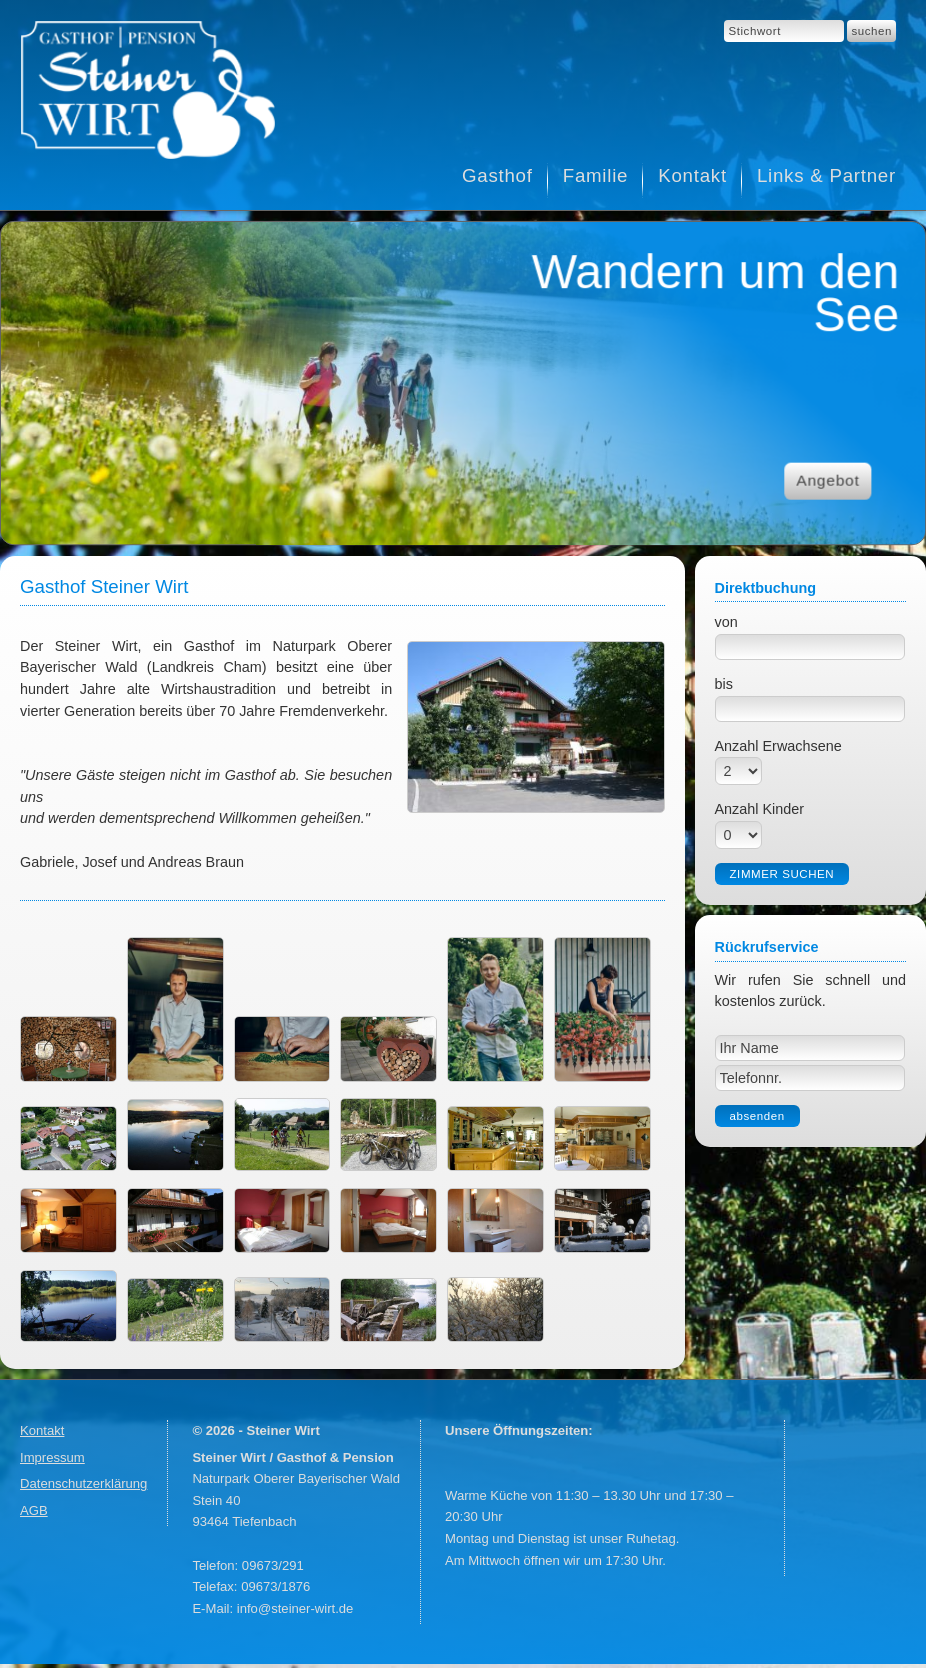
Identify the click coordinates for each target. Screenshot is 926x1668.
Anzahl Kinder (760, 809)
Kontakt (692, 175)
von (726, 622)
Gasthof (497, 175)
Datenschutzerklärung (83, 1483)
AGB (34, 1510)
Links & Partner (826, 175)
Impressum (52, 1457)
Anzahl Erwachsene (778, 746)
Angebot (827, 481)
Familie (596, 175)
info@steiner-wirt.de (295, 1608)
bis (724, 684)
